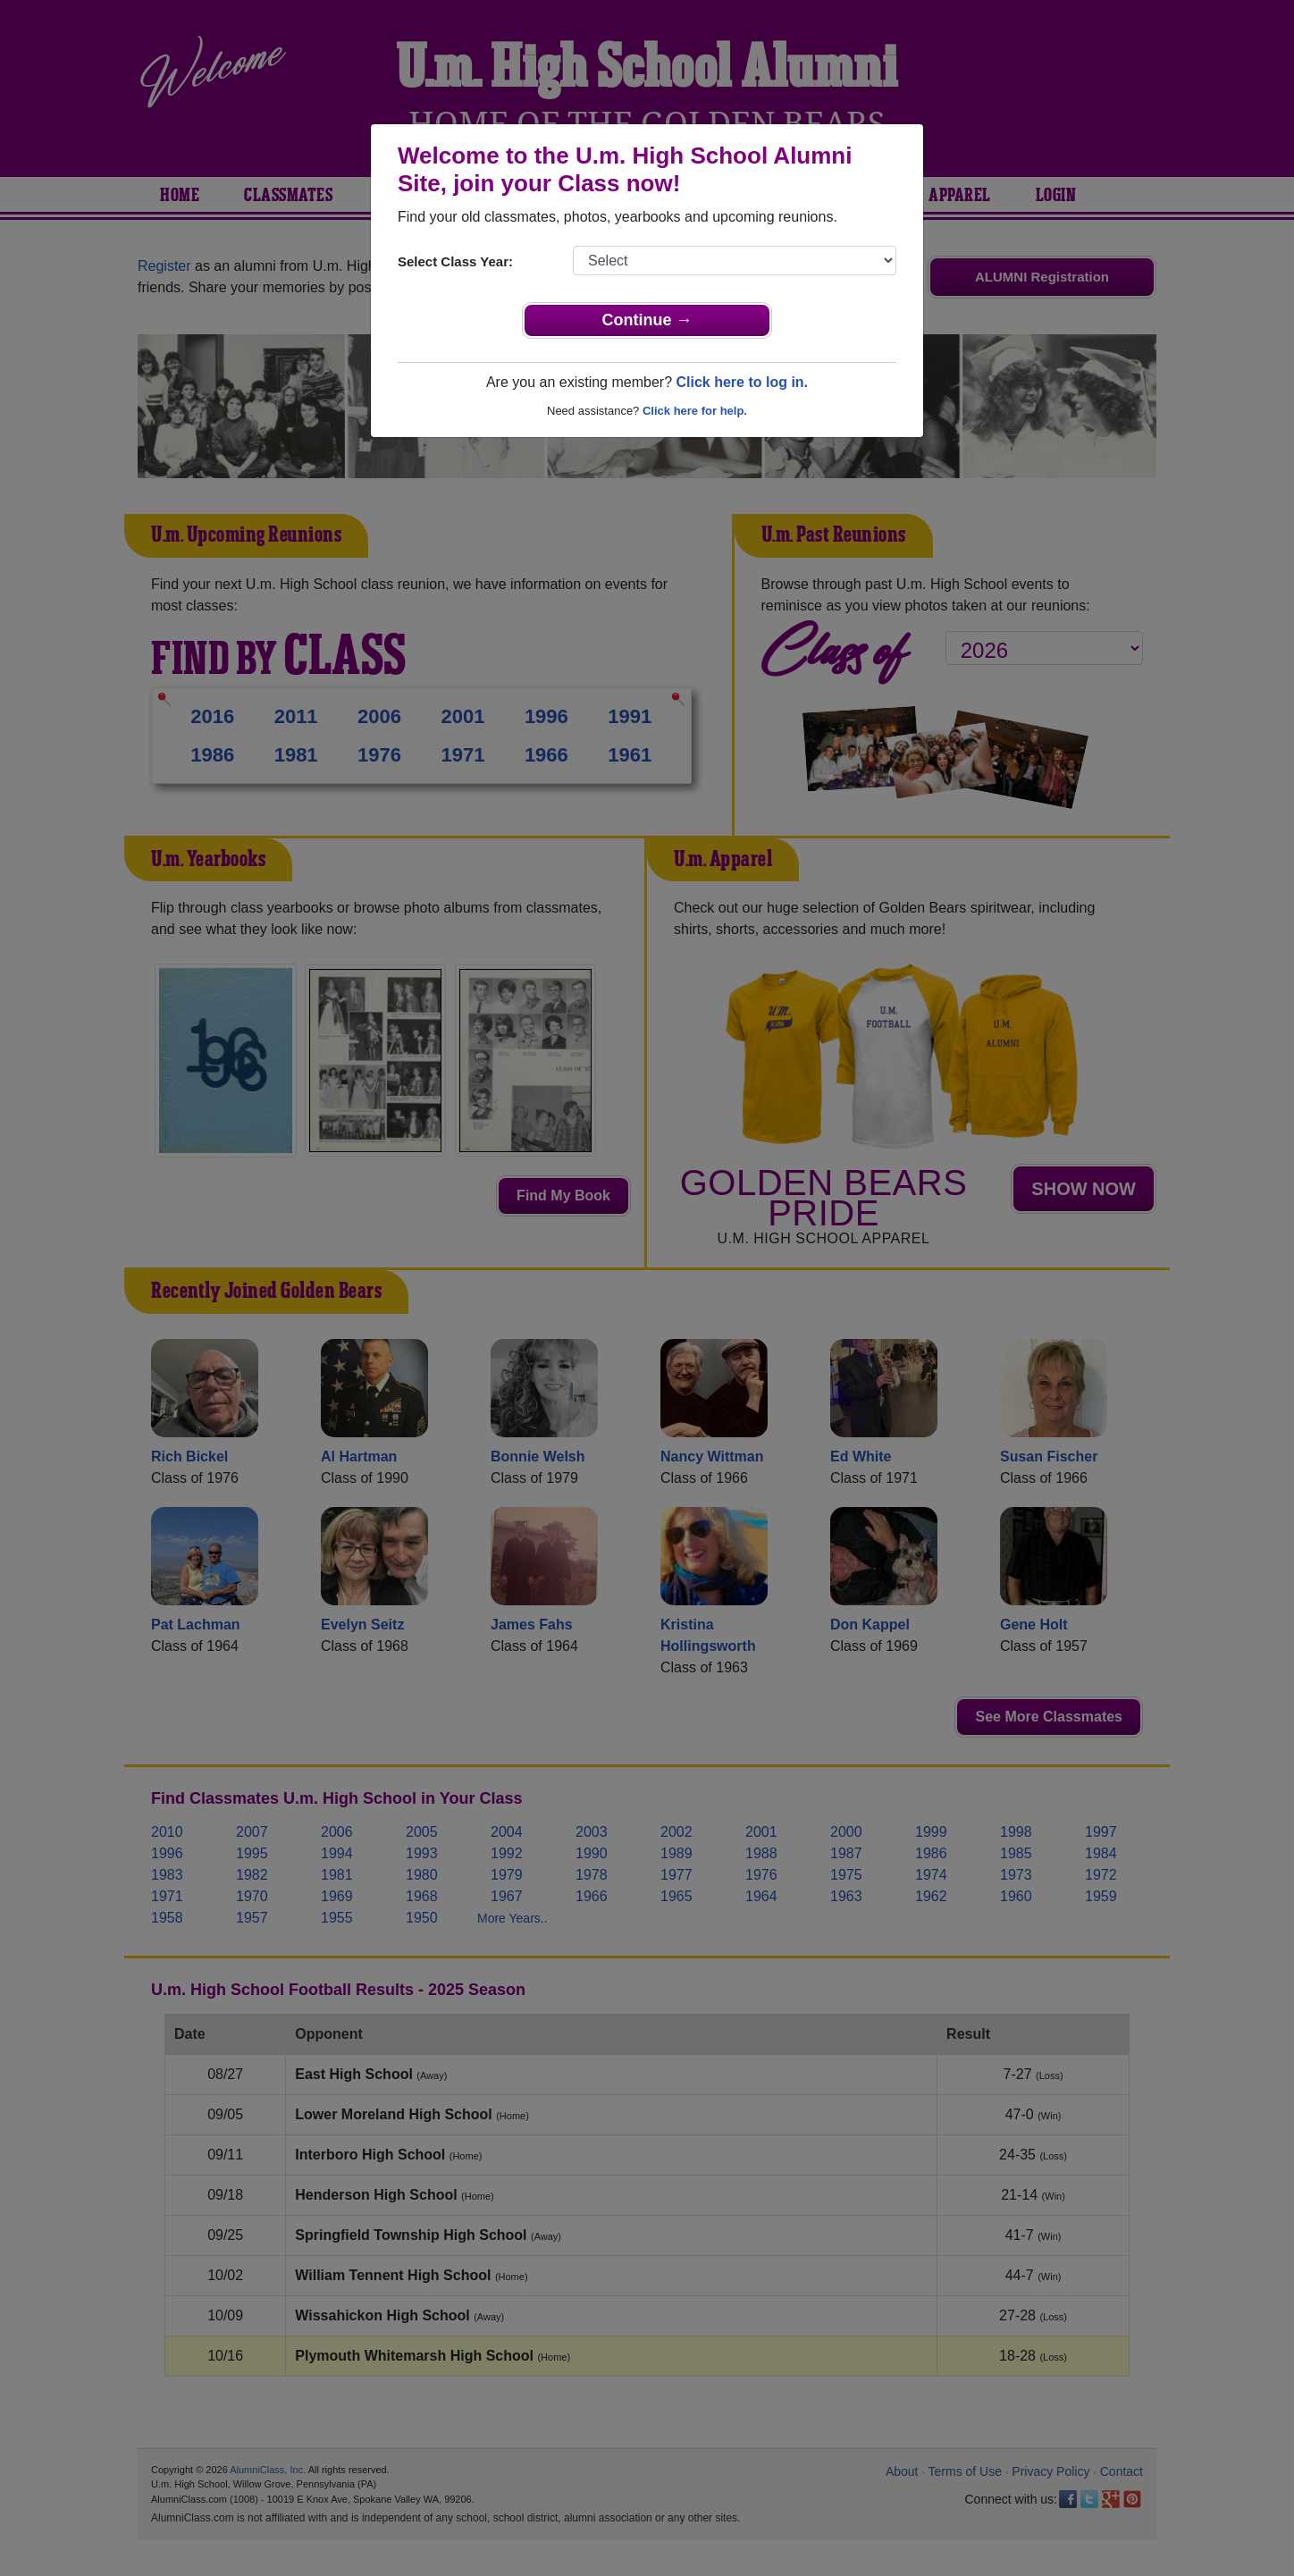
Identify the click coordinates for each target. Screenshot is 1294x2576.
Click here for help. (695, 410)
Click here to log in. (742, 382)
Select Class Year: (455, 261)
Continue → (647, 320)
